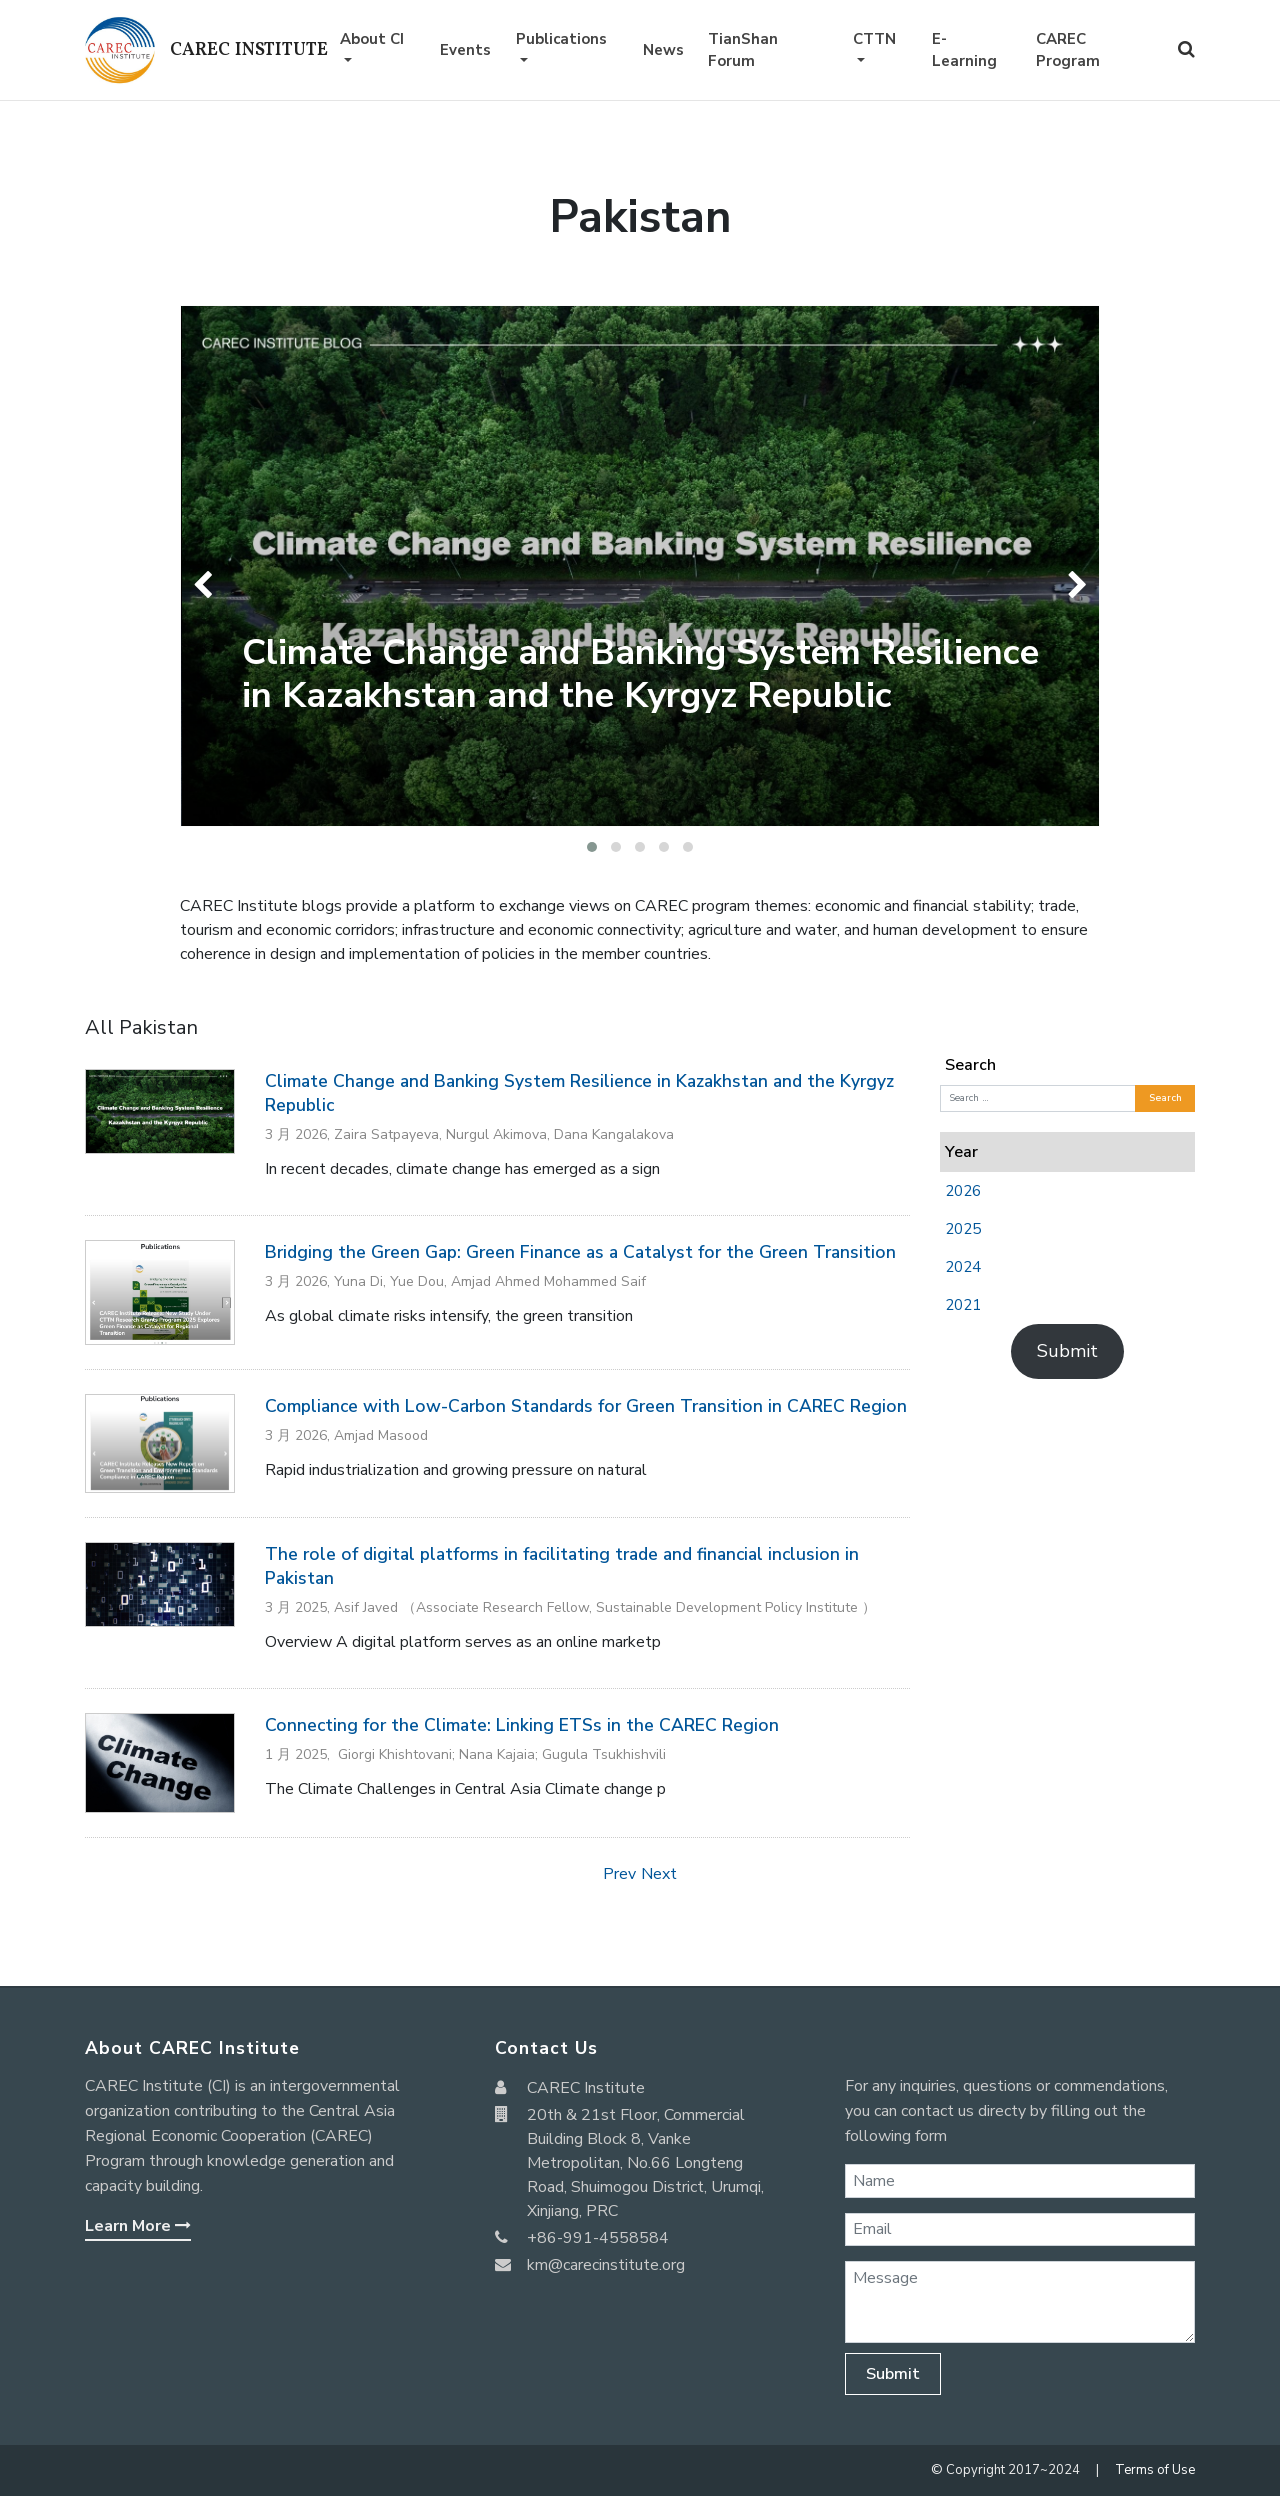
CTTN (874, 39)
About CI (372, 39)
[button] (592, 847)
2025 (963, 1229)
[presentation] (207, 585)
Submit (1067, 1351)
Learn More (138, 2226)
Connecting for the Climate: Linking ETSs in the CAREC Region (522, 1725)
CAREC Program (1068, 50)
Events (465, 50)
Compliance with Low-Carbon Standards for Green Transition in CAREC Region (586, 1406)
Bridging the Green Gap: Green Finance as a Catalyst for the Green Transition (580, 1252)
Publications (561, 39)
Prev (619, 1874)
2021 (963, 1305)
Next (659, 1874)
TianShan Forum (743, 50)
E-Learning (964, 50)
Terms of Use (1155, 2470)
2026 (963, 1191)
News (663, 50)
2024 (963, 1267)
